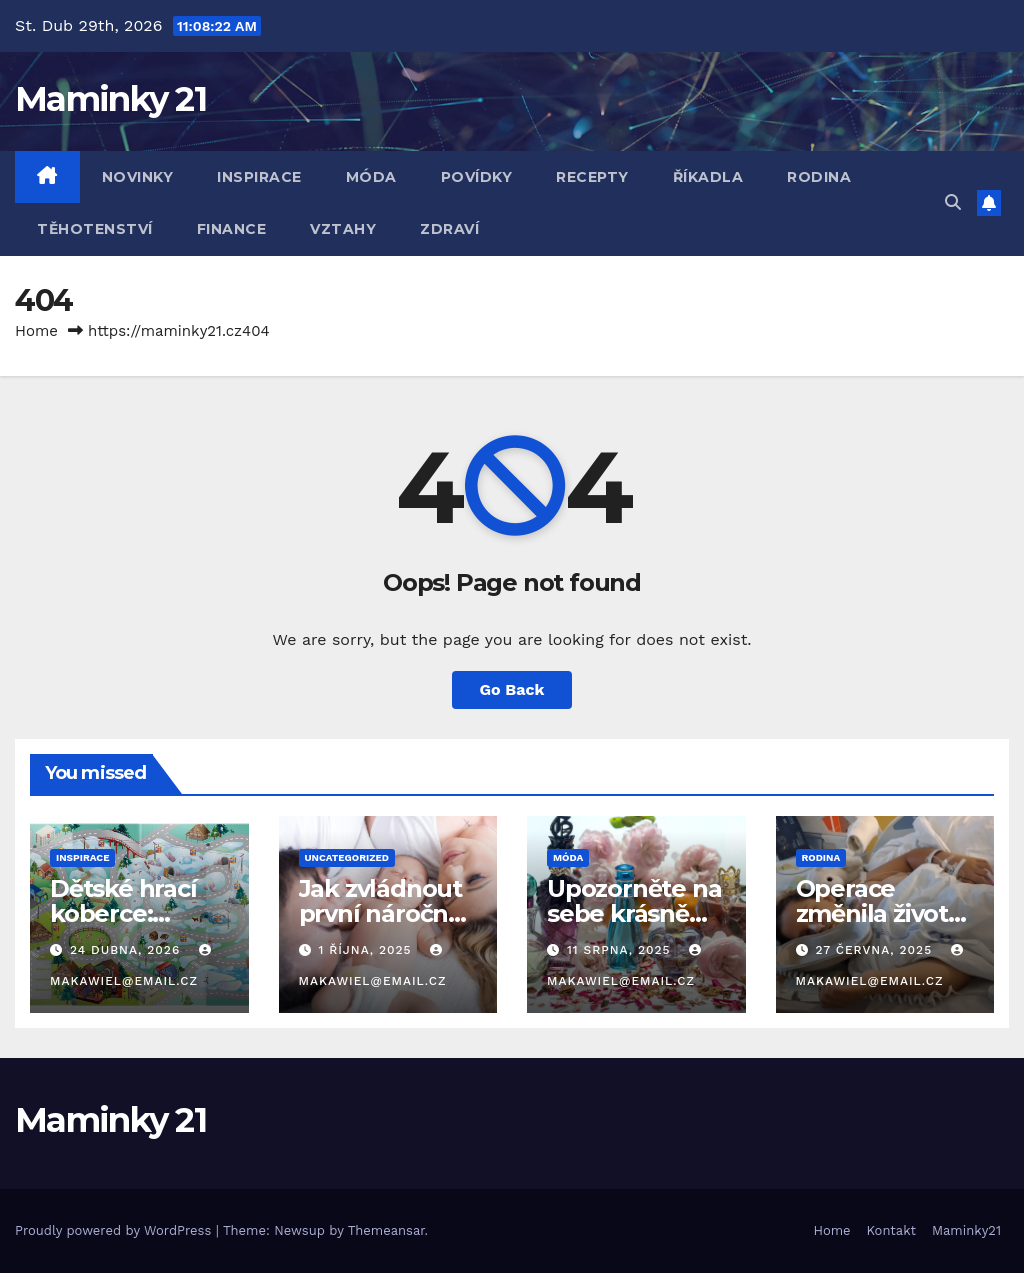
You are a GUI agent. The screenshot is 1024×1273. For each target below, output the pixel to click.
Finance (232, 229)
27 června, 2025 (876, 950)
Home (36, 331)
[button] (953, 202)
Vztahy (343, 229)
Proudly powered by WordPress (115, 1230)
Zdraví (449, 229)
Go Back (512, 689)
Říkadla (708, 177)
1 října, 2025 (367, 950)
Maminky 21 (110, 99)
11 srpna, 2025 (621, 950)
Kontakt (891, 1230)
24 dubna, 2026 (127, 950)
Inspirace (259, 177)
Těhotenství (95, 229)
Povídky (477, 177)
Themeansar (386, 1230)
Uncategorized (347, 857)
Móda (371, 177)
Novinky (138, 177)
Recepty (592, 177)
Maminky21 (966, 1230)
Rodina (819, 177)
